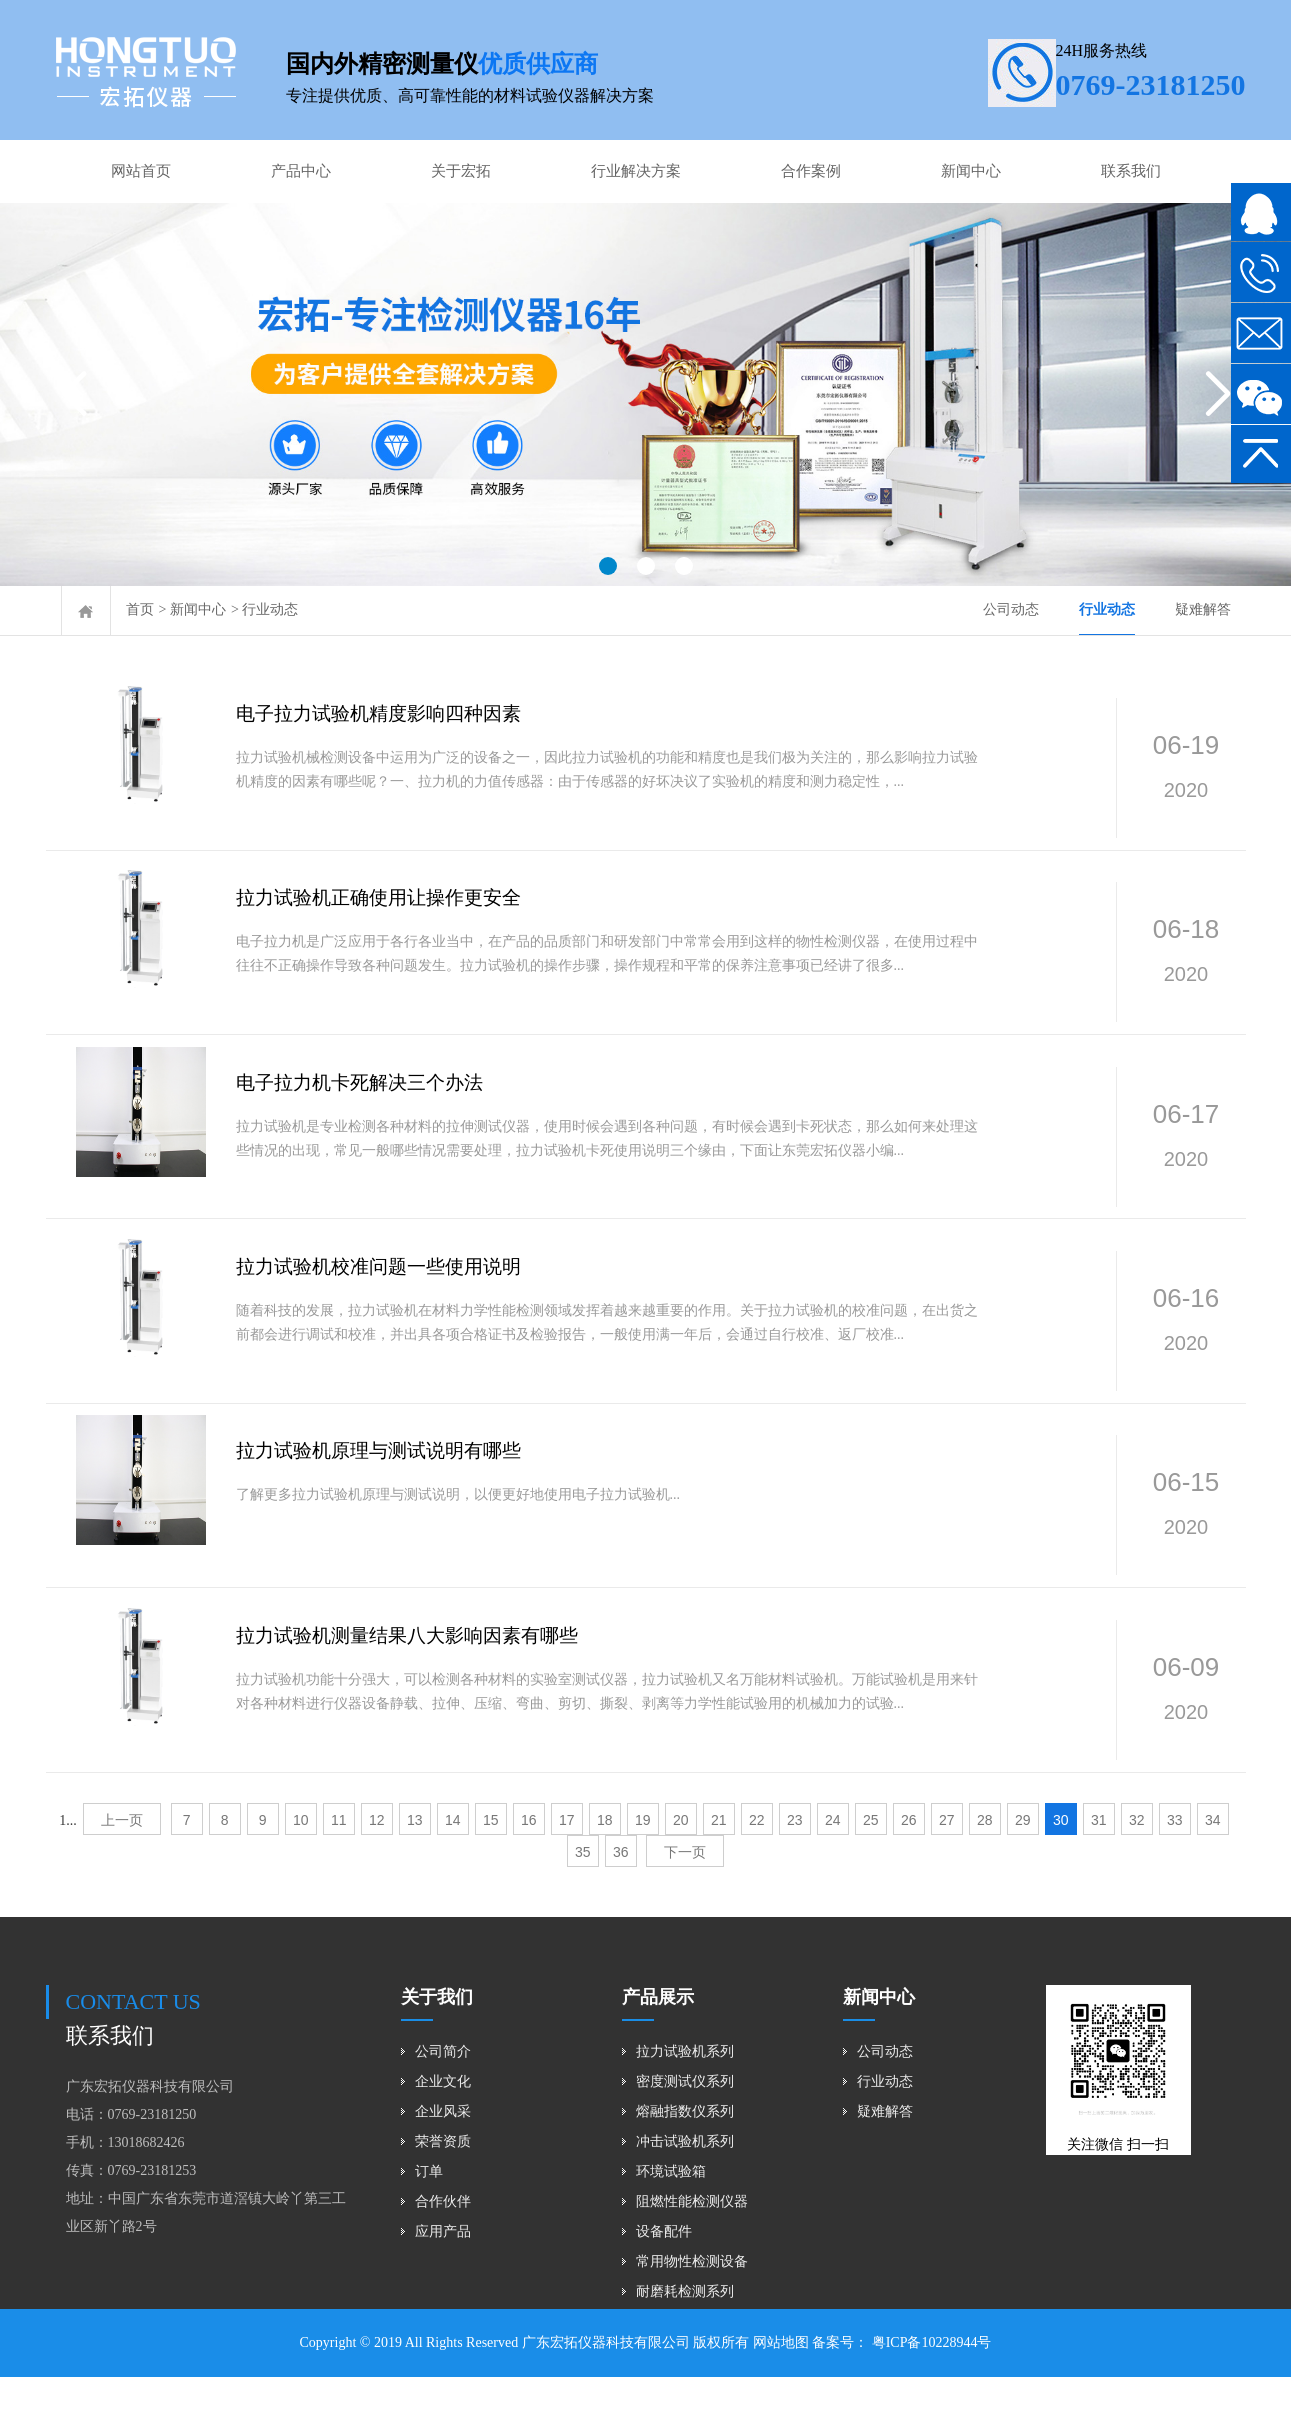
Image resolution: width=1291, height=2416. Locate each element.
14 (453, 1859)
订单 (429, 2210)
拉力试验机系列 (685, 2090)
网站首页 (141, 171)
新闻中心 (971, 171)
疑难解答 (1203, 609)
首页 (140, 609)
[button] (608, 566)
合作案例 (811, 171)
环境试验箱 (671, 2210)
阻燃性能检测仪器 (692, 2240)
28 (985, 1859)
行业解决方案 (636, 171)
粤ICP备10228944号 (929, 2381)
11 (339, 1859)
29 (1023, 1859)
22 (757, 1859)
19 (643, 1859)
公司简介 (443, 2090)
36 (621, 1891)
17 (567, 1859)
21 (719, 1859)
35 (583, 1891)
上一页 (122, 1859)
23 (795, 1859)
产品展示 (658, 2036)
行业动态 (270, 609)
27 (947, 1859)
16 (529, 1859)
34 (1213, 1859)
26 (909, 1859)
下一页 (685, 1891)
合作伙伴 (443, 2240)
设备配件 (664, 2270)
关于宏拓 (461, 171)
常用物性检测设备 (692, 2300)
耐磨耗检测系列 (685, 2330)
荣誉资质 (443, 2180)
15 (491, 1859)
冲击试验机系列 (685, 2180)
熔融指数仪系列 (685, 2150)
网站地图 (781, 2381)
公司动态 (1011, 609)
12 (377, 1859)
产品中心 (301, 171)
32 (1137, 1859)
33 (1175, 1859)
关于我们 (437, 2036)
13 (415, 1859)
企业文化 (443, 2120)
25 (871, 1859)
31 (1099, 1859)
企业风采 (443, 2150)
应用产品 (443, 2270)
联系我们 (1131, 171)
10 (301, 1859)
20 (681, 1859)
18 (605, 1859)
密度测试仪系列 (685, 2120)
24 (833, 1859)
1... (68, 1859)
